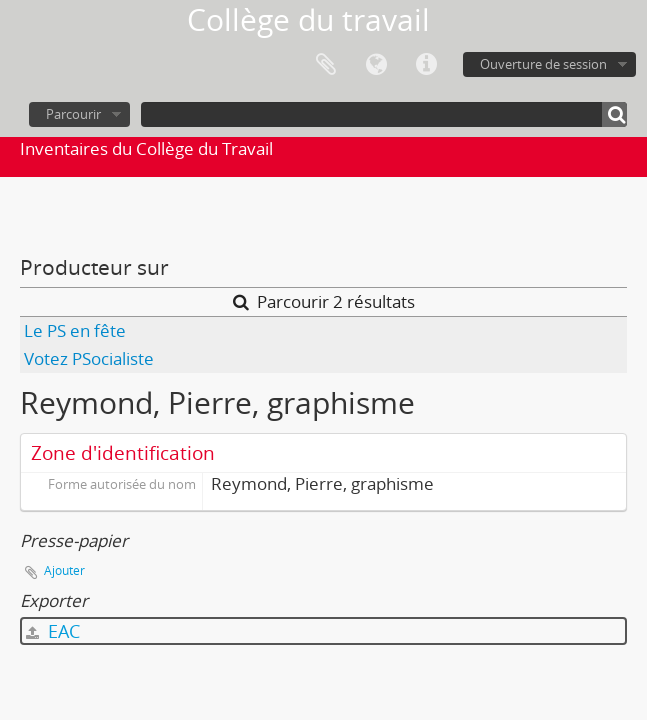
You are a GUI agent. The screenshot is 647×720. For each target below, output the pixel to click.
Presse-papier (326, 65)
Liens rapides (426, 65)
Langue (376, 65)
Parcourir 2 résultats (324, 302)
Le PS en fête (75, 330)
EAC (53, 631)
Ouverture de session (543, 64)
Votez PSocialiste (89, 358)
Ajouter (64, 570)
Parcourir (73, 114)
